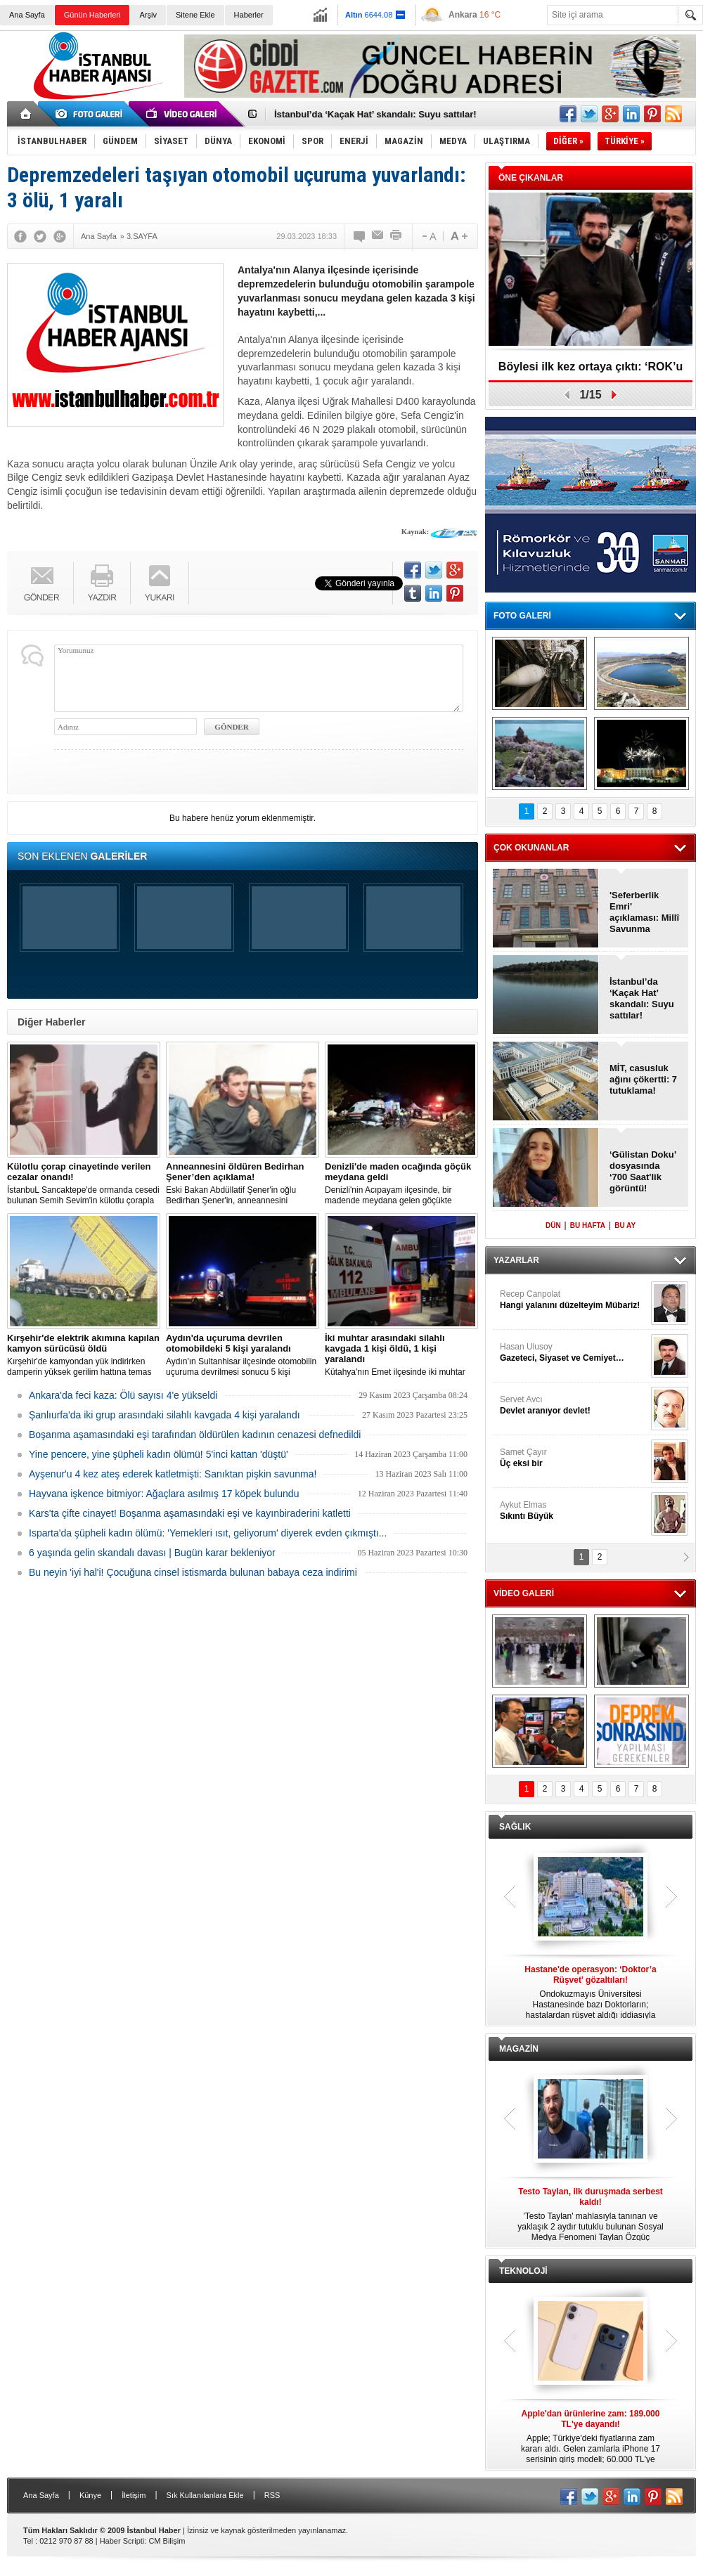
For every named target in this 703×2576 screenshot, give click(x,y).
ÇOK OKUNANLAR (531, 848)
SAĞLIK (515, 1827)
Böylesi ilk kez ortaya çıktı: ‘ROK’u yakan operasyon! (590, 371)
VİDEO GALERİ (524, 1593)
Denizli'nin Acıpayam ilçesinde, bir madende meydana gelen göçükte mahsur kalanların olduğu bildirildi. (401, 1183)
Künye (90, 2495)
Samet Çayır (573, 1458)
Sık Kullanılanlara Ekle (205, 2495)
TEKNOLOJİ (523, 2271)
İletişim (134, 2495)
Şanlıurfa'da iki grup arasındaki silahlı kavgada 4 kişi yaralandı (164, 1414)
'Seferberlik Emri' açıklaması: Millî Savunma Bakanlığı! (644, 912)
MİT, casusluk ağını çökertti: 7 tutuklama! (643, 1079)
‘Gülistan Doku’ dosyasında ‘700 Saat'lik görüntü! (643, 1171)
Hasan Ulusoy (573, 1353)
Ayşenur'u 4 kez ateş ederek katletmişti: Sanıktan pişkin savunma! (172, 1474)
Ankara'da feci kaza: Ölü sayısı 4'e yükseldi (123, 1395)
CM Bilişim (166, 2541)
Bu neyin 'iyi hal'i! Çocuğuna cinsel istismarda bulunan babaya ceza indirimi (193, 1572)
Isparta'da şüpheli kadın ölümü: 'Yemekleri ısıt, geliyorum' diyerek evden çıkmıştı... (208, 1533)
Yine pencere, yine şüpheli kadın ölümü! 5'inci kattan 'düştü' (158, 1454)
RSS (272, 2495)
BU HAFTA (587, 1225)
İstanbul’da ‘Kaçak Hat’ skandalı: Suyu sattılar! (375, 114)
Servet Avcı (573, 1405)
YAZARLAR (516, 1260)
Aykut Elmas (573, 1511)
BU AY (625, 1225)
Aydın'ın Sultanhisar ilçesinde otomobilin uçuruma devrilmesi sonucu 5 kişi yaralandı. (242, 1355)
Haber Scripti (122, 2541)
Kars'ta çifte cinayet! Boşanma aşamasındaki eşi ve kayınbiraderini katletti (190, 1513)
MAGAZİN (518, 2049)
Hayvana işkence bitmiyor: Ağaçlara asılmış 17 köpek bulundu (164, 1493)
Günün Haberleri (92, 15)
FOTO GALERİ (522, 616)
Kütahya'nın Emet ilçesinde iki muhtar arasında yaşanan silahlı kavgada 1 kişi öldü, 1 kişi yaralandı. (401, 1355)
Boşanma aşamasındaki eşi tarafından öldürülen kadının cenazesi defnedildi (195, 1434)
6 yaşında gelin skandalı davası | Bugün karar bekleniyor (152, 1552)
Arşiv (147, 15)
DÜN (553, 1225)
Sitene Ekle (195, 15)
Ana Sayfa (27, 15)
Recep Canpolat (573, 1300)
